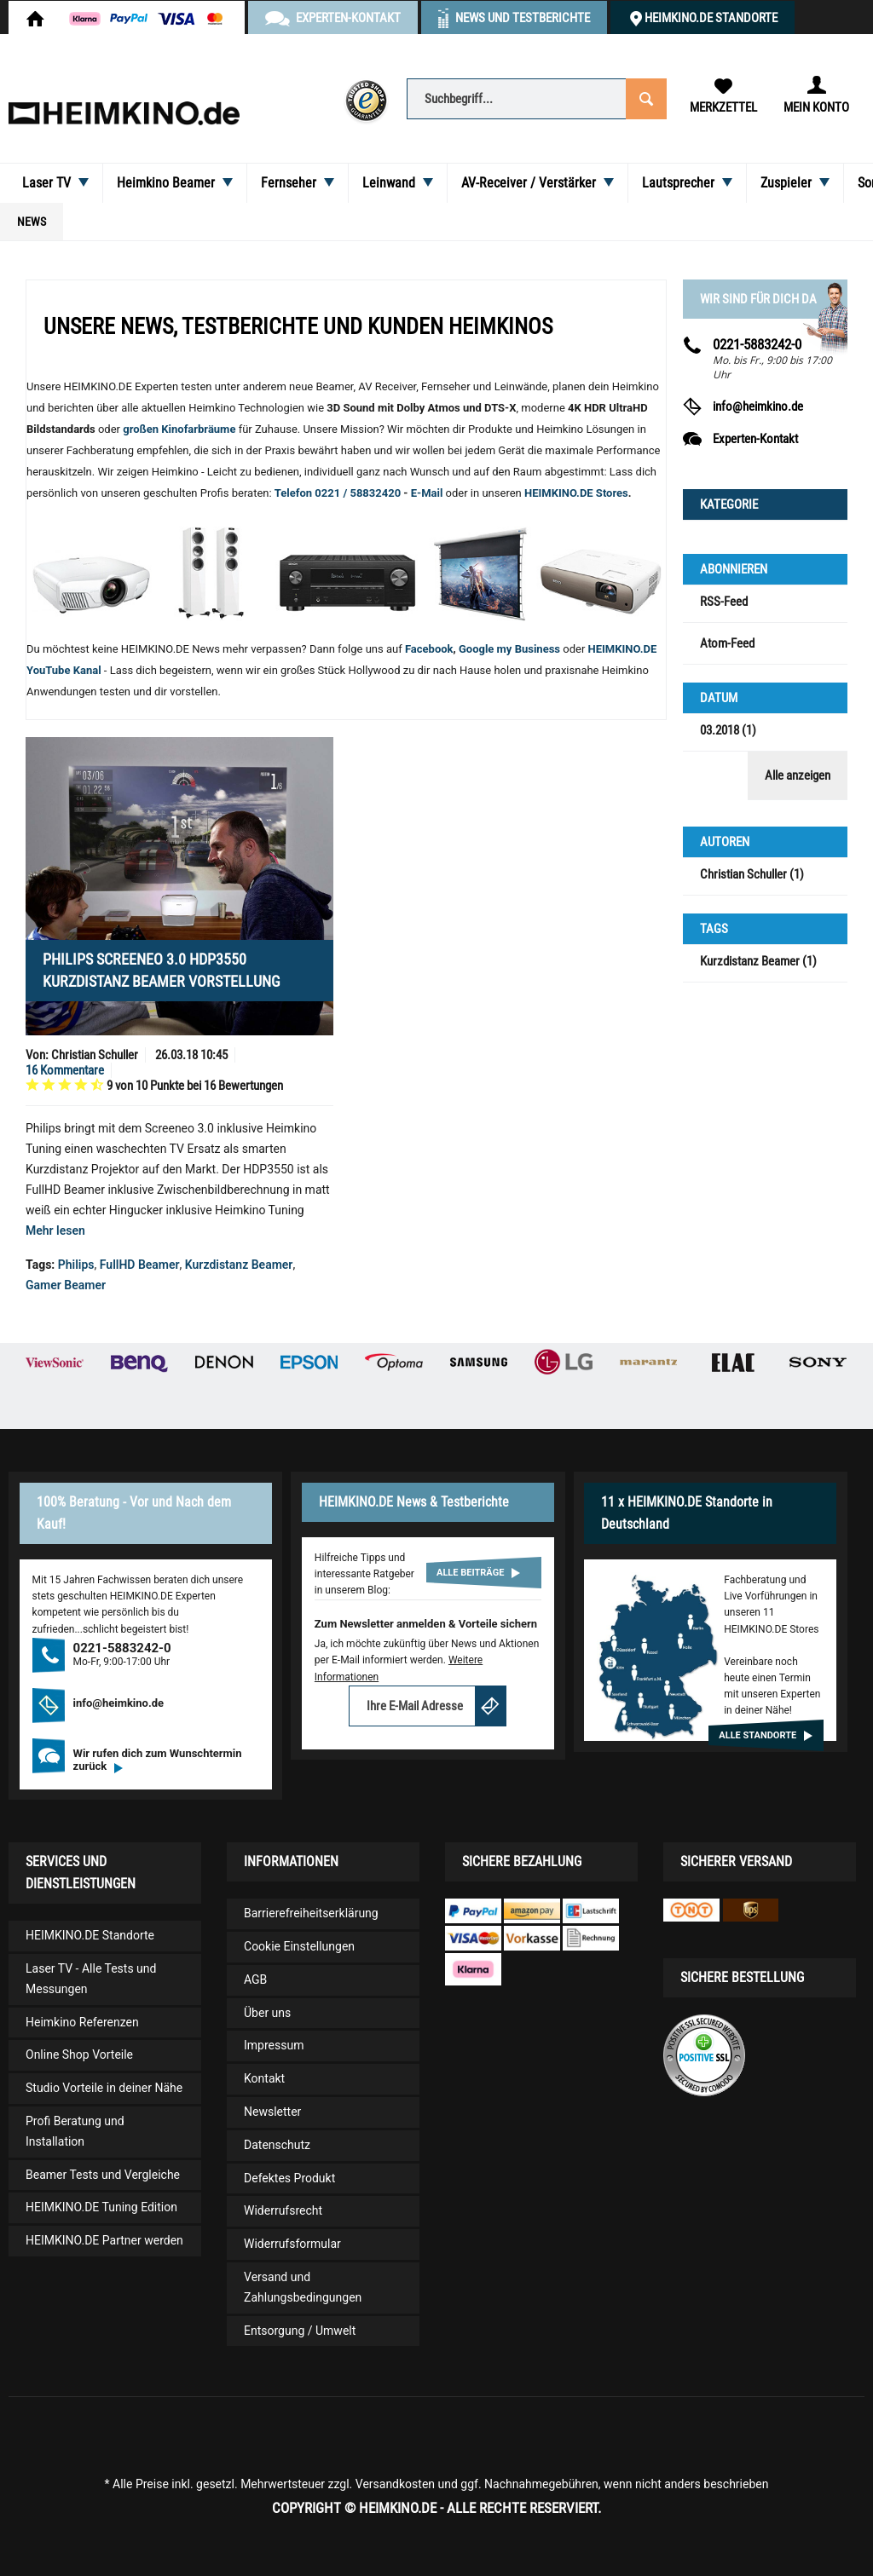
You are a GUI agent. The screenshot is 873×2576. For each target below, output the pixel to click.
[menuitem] (535, 97)
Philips (76, 1264)
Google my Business (509, 649)
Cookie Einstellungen (299, 1946)
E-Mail (428, 493)
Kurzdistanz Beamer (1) (758, 961)
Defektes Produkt (289, 2178)
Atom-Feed (727, 643)
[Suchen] (645, 97)
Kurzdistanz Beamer (239, 1264)
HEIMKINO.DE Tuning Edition (101, 2207)
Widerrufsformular (292, 2243)
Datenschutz (277, 2145)
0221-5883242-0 (757, 344)
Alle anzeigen (797, 775)
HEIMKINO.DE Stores (576, 493)
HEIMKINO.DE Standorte (711, 18)
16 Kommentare (65, 1070)
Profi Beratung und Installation (75, 2131)
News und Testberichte (522, 18)
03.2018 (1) (728, 730)
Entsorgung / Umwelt (300, 2330)
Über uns (267, 2013)
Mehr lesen (55, 1230)
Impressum (274, 2045)
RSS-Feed (724, 601)
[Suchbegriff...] (535, 98)
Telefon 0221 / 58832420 (338, 493)
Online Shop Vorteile (79, 2054)
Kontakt (264, 2078)
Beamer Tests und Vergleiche (103, 2174)
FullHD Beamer (140, 1264)
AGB (255, 1979)
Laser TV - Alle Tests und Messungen (91, 1979)
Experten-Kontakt (755, 439)
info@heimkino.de (758, 406)
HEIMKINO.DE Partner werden (104, 2240)
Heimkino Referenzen (82, 2022)
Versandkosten (395, 2484)
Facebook (429, 649)
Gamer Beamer (66, 1285)
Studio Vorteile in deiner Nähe (104, 2088)
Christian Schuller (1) (752, 874)
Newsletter (272, 2111)
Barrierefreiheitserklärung (311, 1913)
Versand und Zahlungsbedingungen (302, 2287)
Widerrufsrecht (283, 2210)
